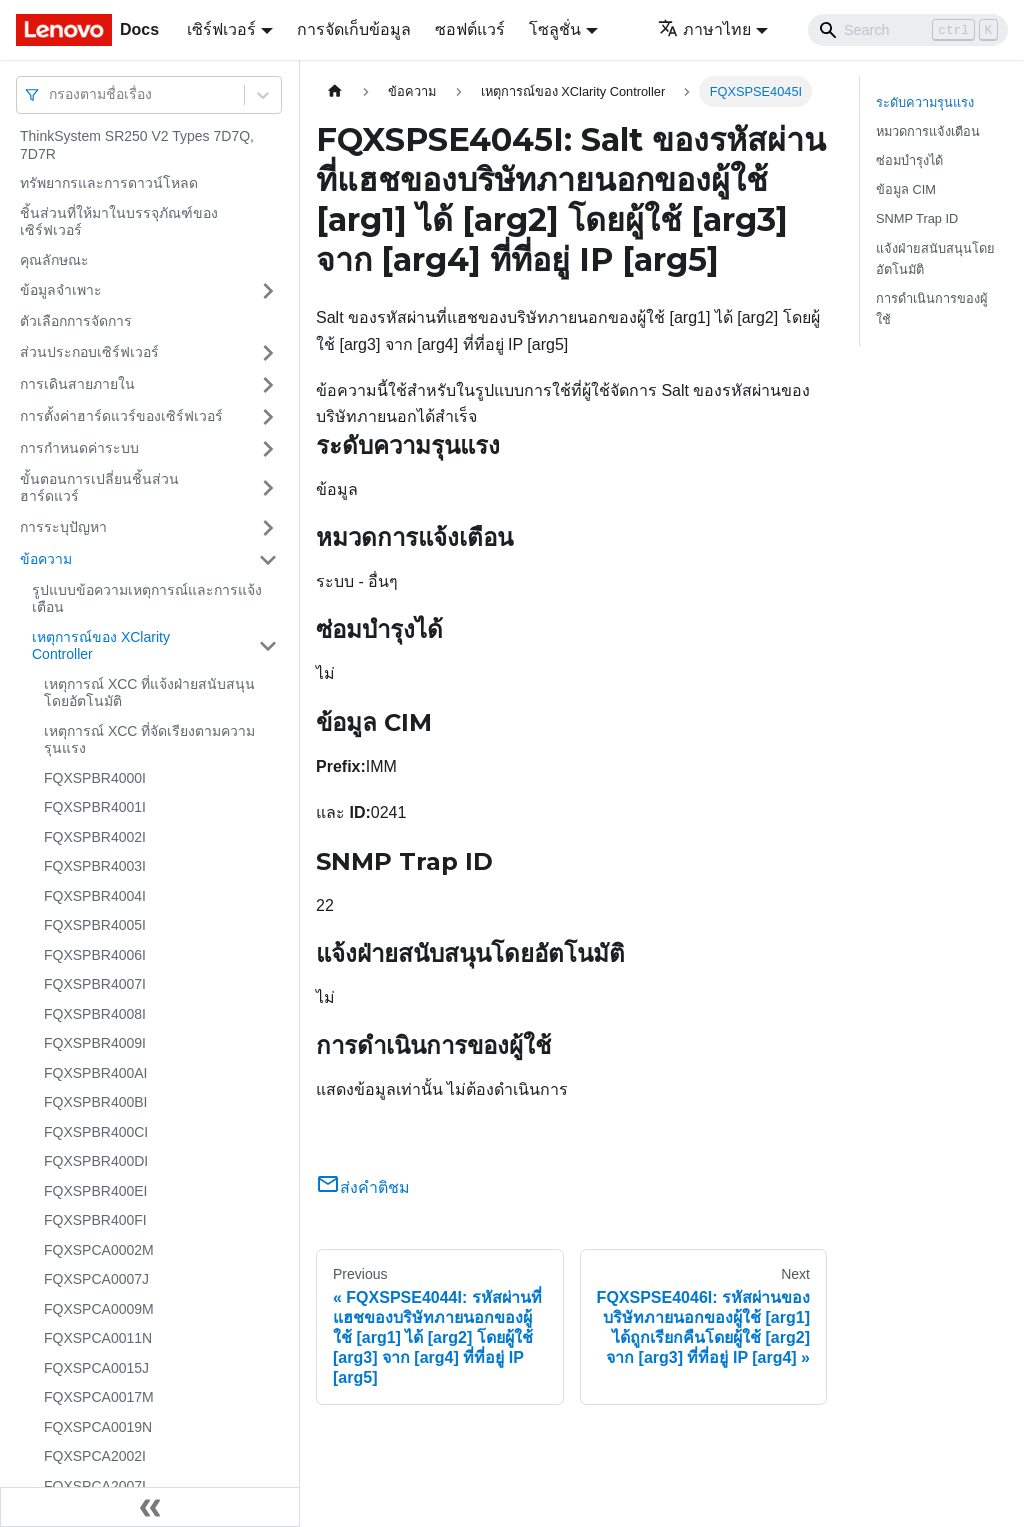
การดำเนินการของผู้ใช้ (932, 309)
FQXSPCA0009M (99, 1309)
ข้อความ (46, 559)
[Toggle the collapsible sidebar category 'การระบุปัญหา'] (268, 528)
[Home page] (335, 91)
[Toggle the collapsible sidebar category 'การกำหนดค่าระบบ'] (268, 449)
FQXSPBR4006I (95, 955)
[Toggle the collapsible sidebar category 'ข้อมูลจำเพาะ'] (268, 291)
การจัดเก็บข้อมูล (354, 29)
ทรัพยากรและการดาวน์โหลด (109, 183)
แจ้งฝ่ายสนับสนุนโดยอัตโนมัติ (935, 259)
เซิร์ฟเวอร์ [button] (221, 29)
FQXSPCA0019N (98, 1427)
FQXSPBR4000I (95, 778)
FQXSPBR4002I (95, 837)
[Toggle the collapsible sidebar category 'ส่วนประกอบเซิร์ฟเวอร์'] (268, 353)
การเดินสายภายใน (77, 384)
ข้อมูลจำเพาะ (61, 290)
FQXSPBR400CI (96, 1132)
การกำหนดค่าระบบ (79, 448)
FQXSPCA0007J (96, 1279)
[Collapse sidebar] (150, 1507)
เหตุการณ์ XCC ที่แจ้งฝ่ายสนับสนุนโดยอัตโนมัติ (149, 693)
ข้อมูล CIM (906, 189)
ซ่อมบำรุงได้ (909, 160)
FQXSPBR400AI (96, 1073)
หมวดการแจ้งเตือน (928, 131)
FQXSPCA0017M (99, 1397)
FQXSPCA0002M (99, 1250)
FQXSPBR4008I (95, 1014)
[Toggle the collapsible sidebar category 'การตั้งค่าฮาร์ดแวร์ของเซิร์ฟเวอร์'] (268, 417)
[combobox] (51, 94)
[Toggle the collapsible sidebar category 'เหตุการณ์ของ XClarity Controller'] (268, 646)
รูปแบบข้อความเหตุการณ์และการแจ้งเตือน (147, 599)
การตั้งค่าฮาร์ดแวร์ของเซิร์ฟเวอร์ (121, 416)
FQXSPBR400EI (96, 1191)
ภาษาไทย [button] (704, 29)
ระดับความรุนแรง (925, 102)
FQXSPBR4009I (95, 1043)
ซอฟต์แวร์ (470, 29)
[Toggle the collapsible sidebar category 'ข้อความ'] (268, 560)
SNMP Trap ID (917, 218)
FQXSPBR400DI (96, 1161)
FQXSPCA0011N (98, 1338)
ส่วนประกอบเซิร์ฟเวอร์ (89, 352)
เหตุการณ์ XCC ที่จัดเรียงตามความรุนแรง (149, 740)
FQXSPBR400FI (95, 1220)
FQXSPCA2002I (95, 1456)
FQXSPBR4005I (95, 925)
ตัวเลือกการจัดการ (76, 321)
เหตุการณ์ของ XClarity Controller (101, 646)
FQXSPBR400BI (96, 1102)
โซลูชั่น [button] (555, 29)
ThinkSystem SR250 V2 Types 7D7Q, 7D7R (137, 145)
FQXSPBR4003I (95, 866)
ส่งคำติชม (363, 1187)
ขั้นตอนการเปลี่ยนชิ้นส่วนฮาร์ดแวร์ (99, 488)
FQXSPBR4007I (95, 984)
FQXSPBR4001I (95, 807)
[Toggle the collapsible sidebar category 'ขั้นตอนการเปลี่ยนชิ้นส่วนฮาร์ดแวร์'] (268, 488)
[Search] (908, 30)
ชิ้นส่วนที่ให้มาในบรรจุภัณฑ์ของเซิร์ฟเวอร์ (119, 222)
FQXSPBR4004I (95, 896)
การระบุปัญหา (63, 527)
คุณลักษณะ (54, 260)
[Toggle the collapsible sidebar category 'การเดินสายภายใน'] (268, 385)
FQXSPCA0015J (96, 1368)
